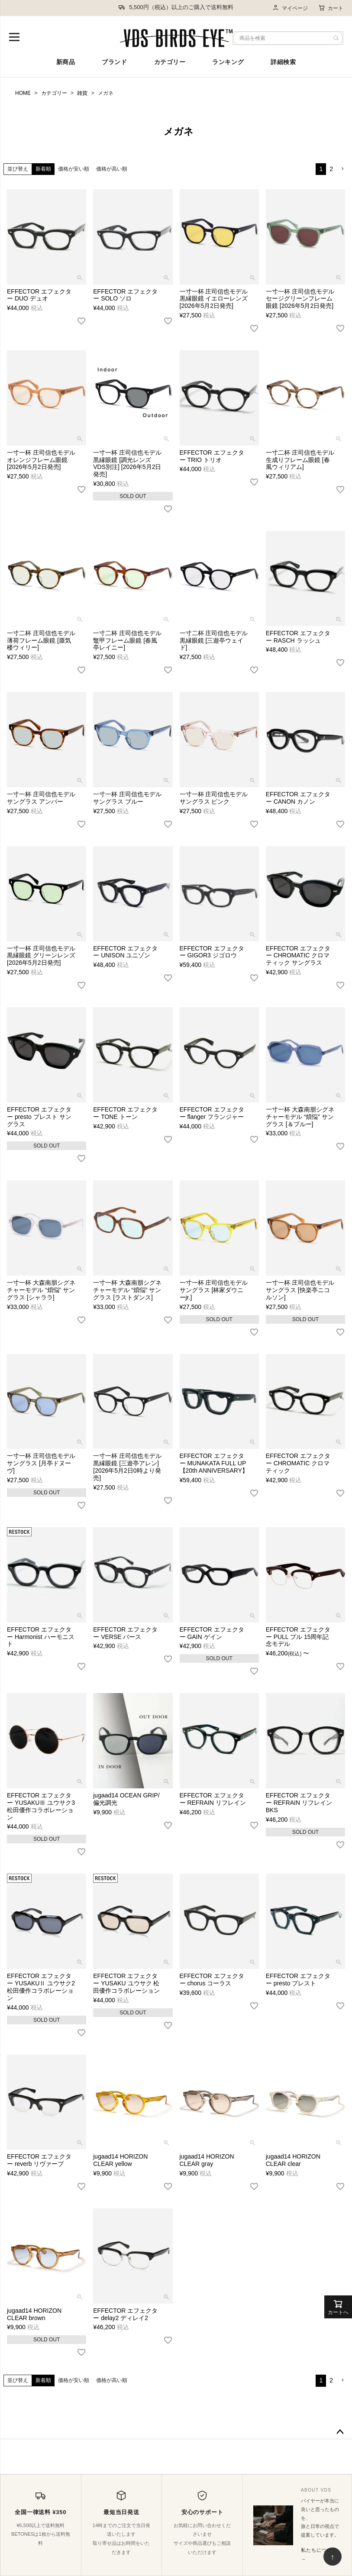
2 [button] (331, 168)
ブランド (114, 61)
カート (330, 8)
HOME (23, 93)
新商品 (65, 61)
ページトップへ (340, 2432)
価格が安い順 (73, 169)
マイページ (290, 8)
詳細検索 (283, 61)
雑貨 (82, 93)
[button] (342, 169)
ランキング (228, 61)
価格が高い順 (111, 169)
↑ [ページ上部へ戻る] (333, 2557)
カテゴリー (170, 61)
